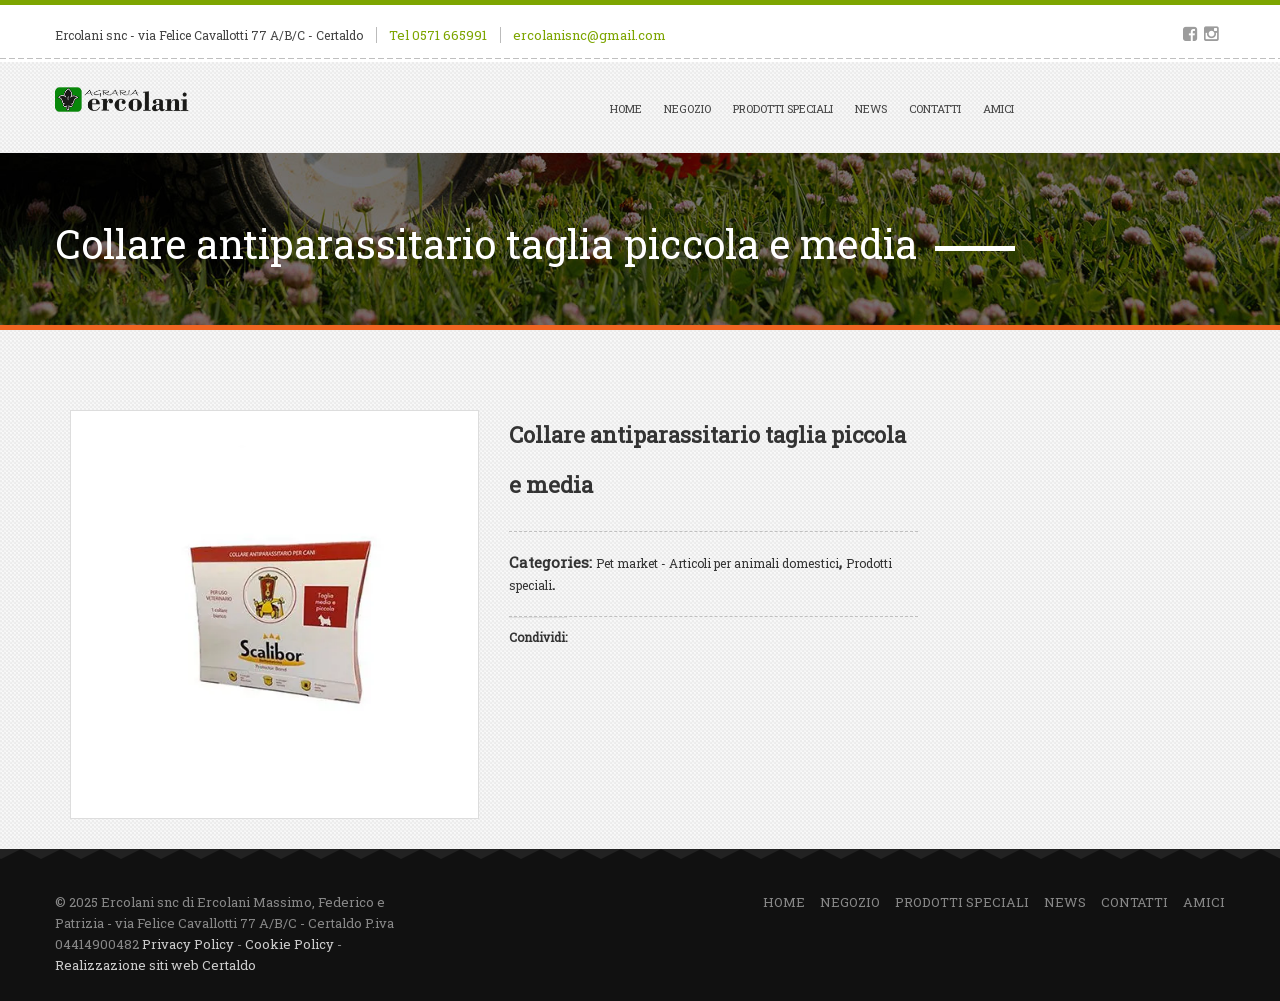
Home (626, 108)
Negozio (687, 108)
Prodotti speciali (783, 108)
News (871, 108)
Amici (998, 108)
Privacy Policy (188, 944)
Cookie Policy (289, 944)
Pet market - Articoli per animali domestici (717, 563)
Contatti (935, 108)
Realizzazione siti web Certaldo (155, 965)
